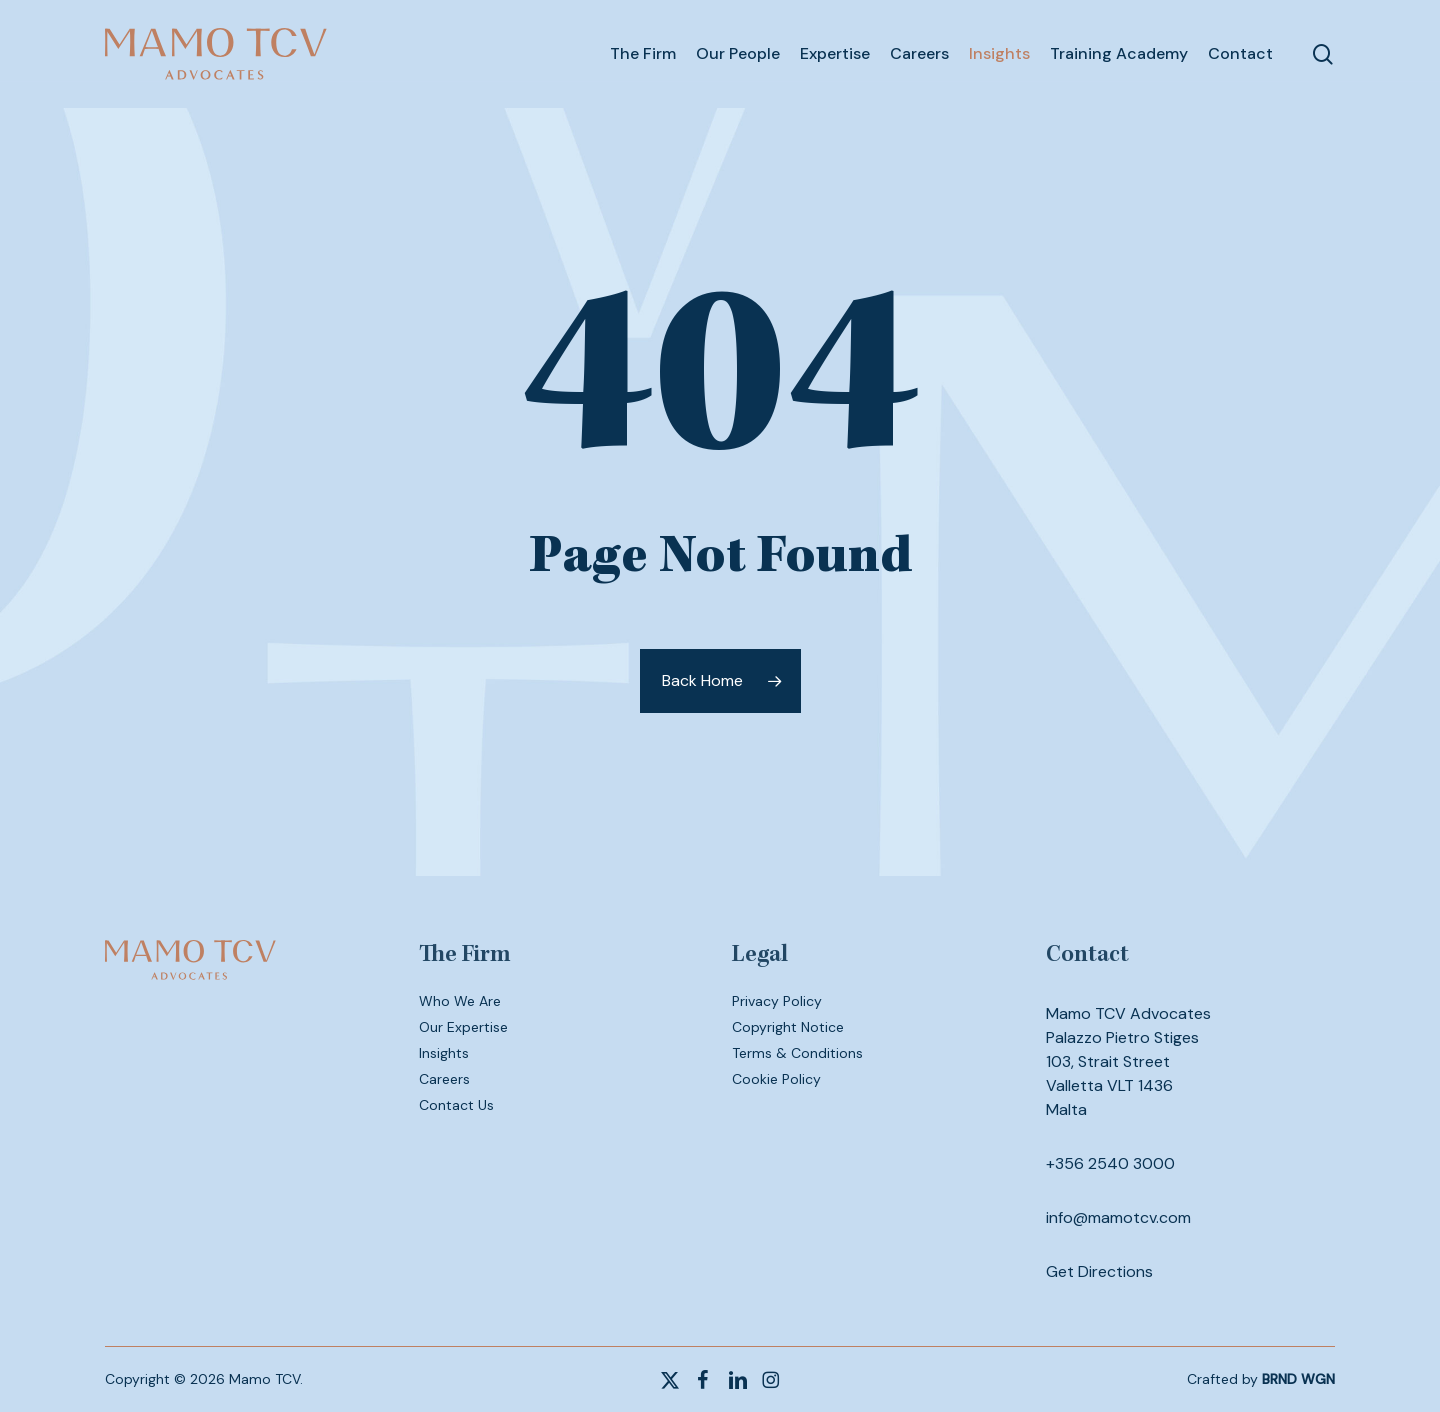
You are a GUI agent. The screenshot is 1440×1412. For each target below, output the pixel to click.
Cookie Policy (776, 1079)
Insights (444, 1053)
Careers (444, 1079)
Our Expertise (463, 1027)
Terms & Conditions (797, 1053)
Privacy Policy (777, 1001)
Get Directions (1099, 1271)
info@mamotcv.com (1118, 1217)
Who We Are (460, 1001)
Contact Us (456, 1105)
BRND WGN (1298, 1379)
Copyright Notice (788, 1027)
